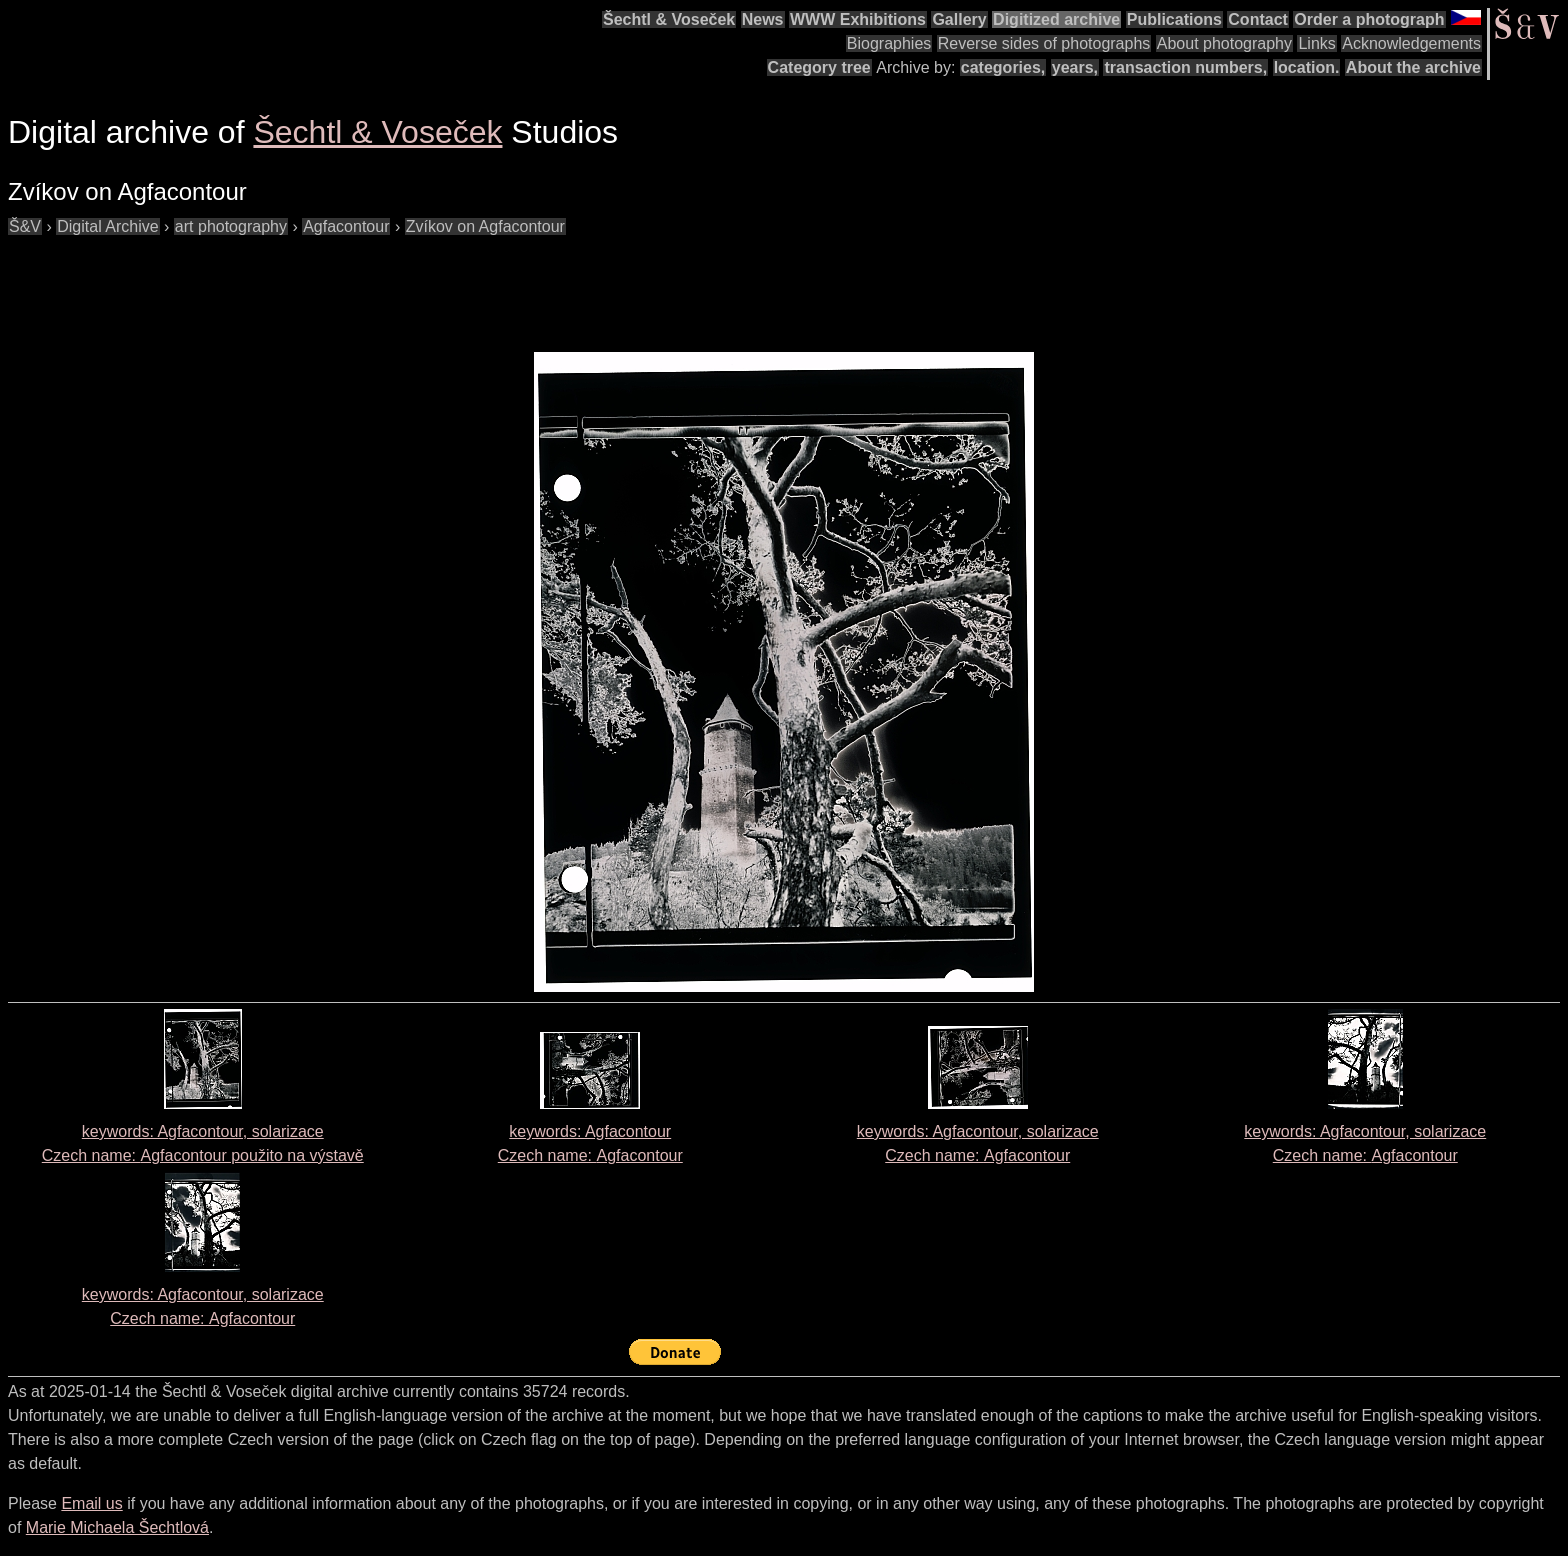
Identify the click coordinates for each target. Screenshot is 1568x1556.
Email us (91, 1503)
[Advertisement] (372, 284)
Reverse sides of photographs (1044, 43)
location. (1307, 67)
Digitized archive (1056, 19)
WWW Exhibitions (858, 19)
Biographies (889, 43)
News (763, 19)
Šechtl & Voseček (669, 19)
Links (1316, 43)
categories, (1003, 67)
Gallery (959, 19)
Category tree (819, 67)
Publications (1174, 19)
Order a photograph (1369, 19)
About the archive (1413, 67)
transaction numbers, (1185, 67)
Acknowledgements (1411, 43)
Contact (1258, 19)
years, (1075, 67)
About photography (1224, 43)
